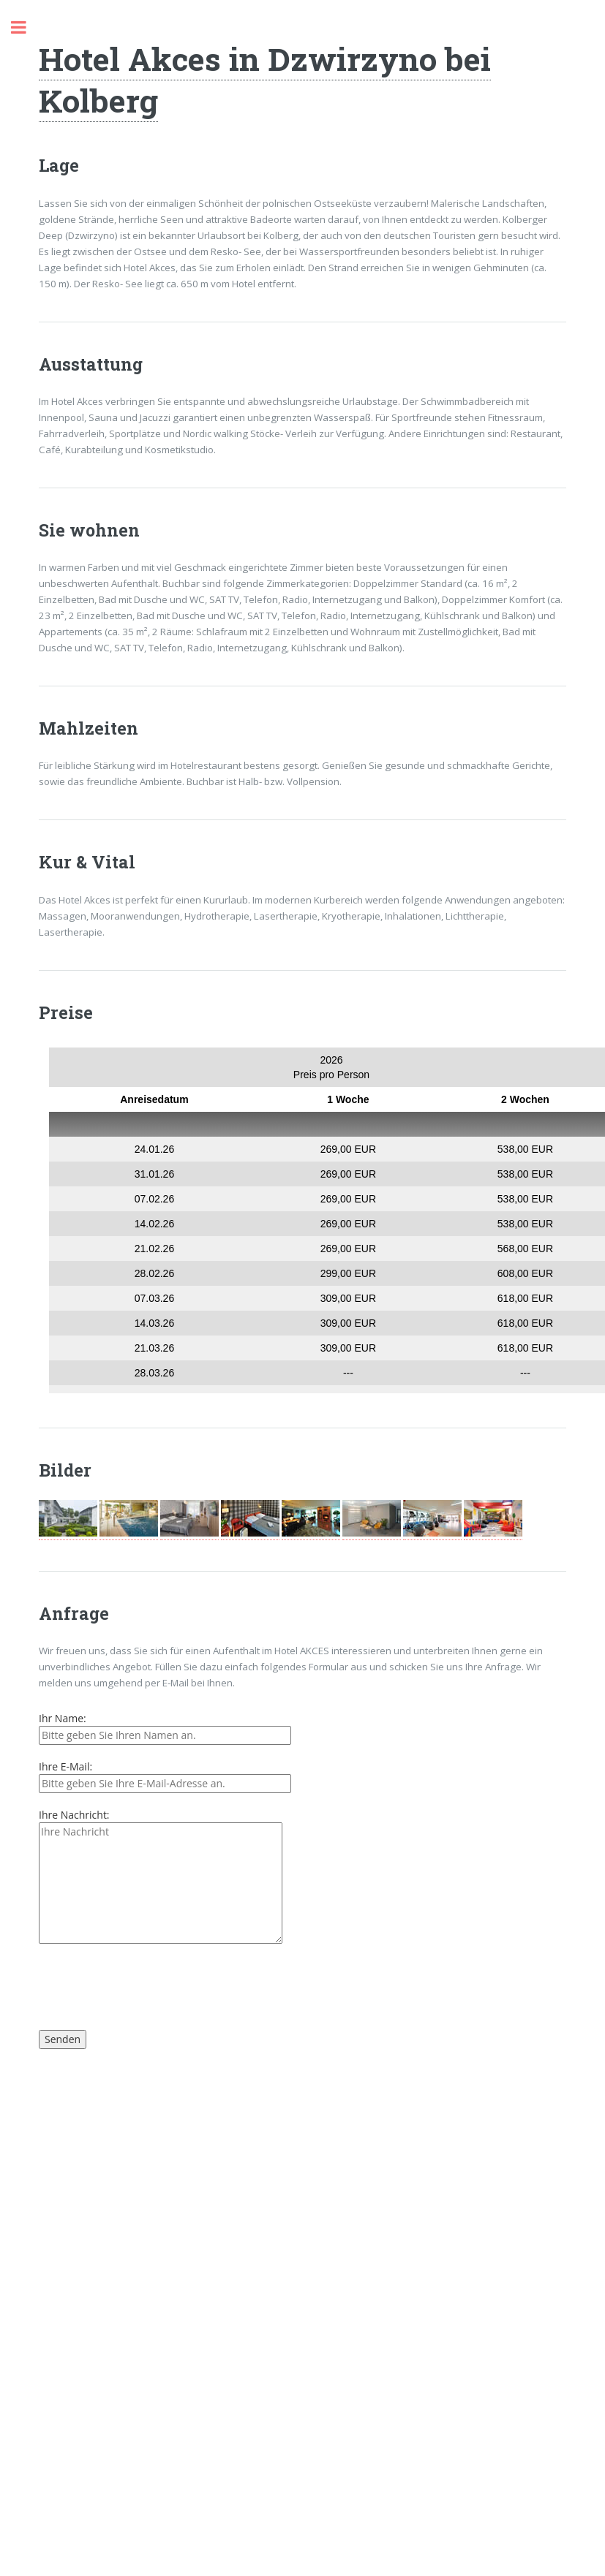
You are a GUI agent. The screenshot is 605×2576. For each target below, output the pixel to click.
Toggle (26, 27)
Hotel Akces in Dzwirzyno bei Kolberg (265, 79)
